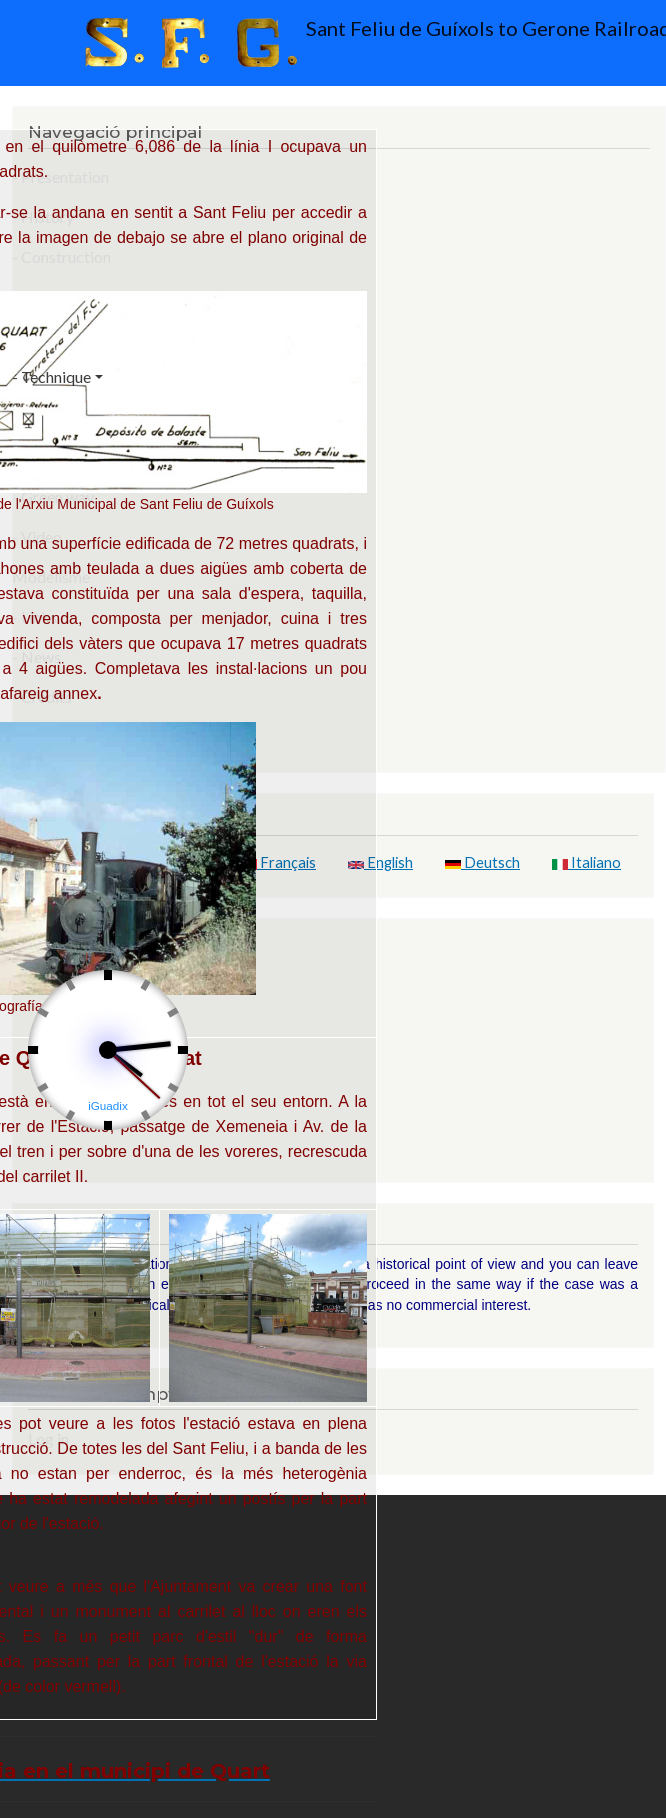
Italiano (586, 862)
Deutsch (482, 862)
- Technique (51, 376)
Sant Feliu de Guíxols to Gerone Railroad (339, 43)
